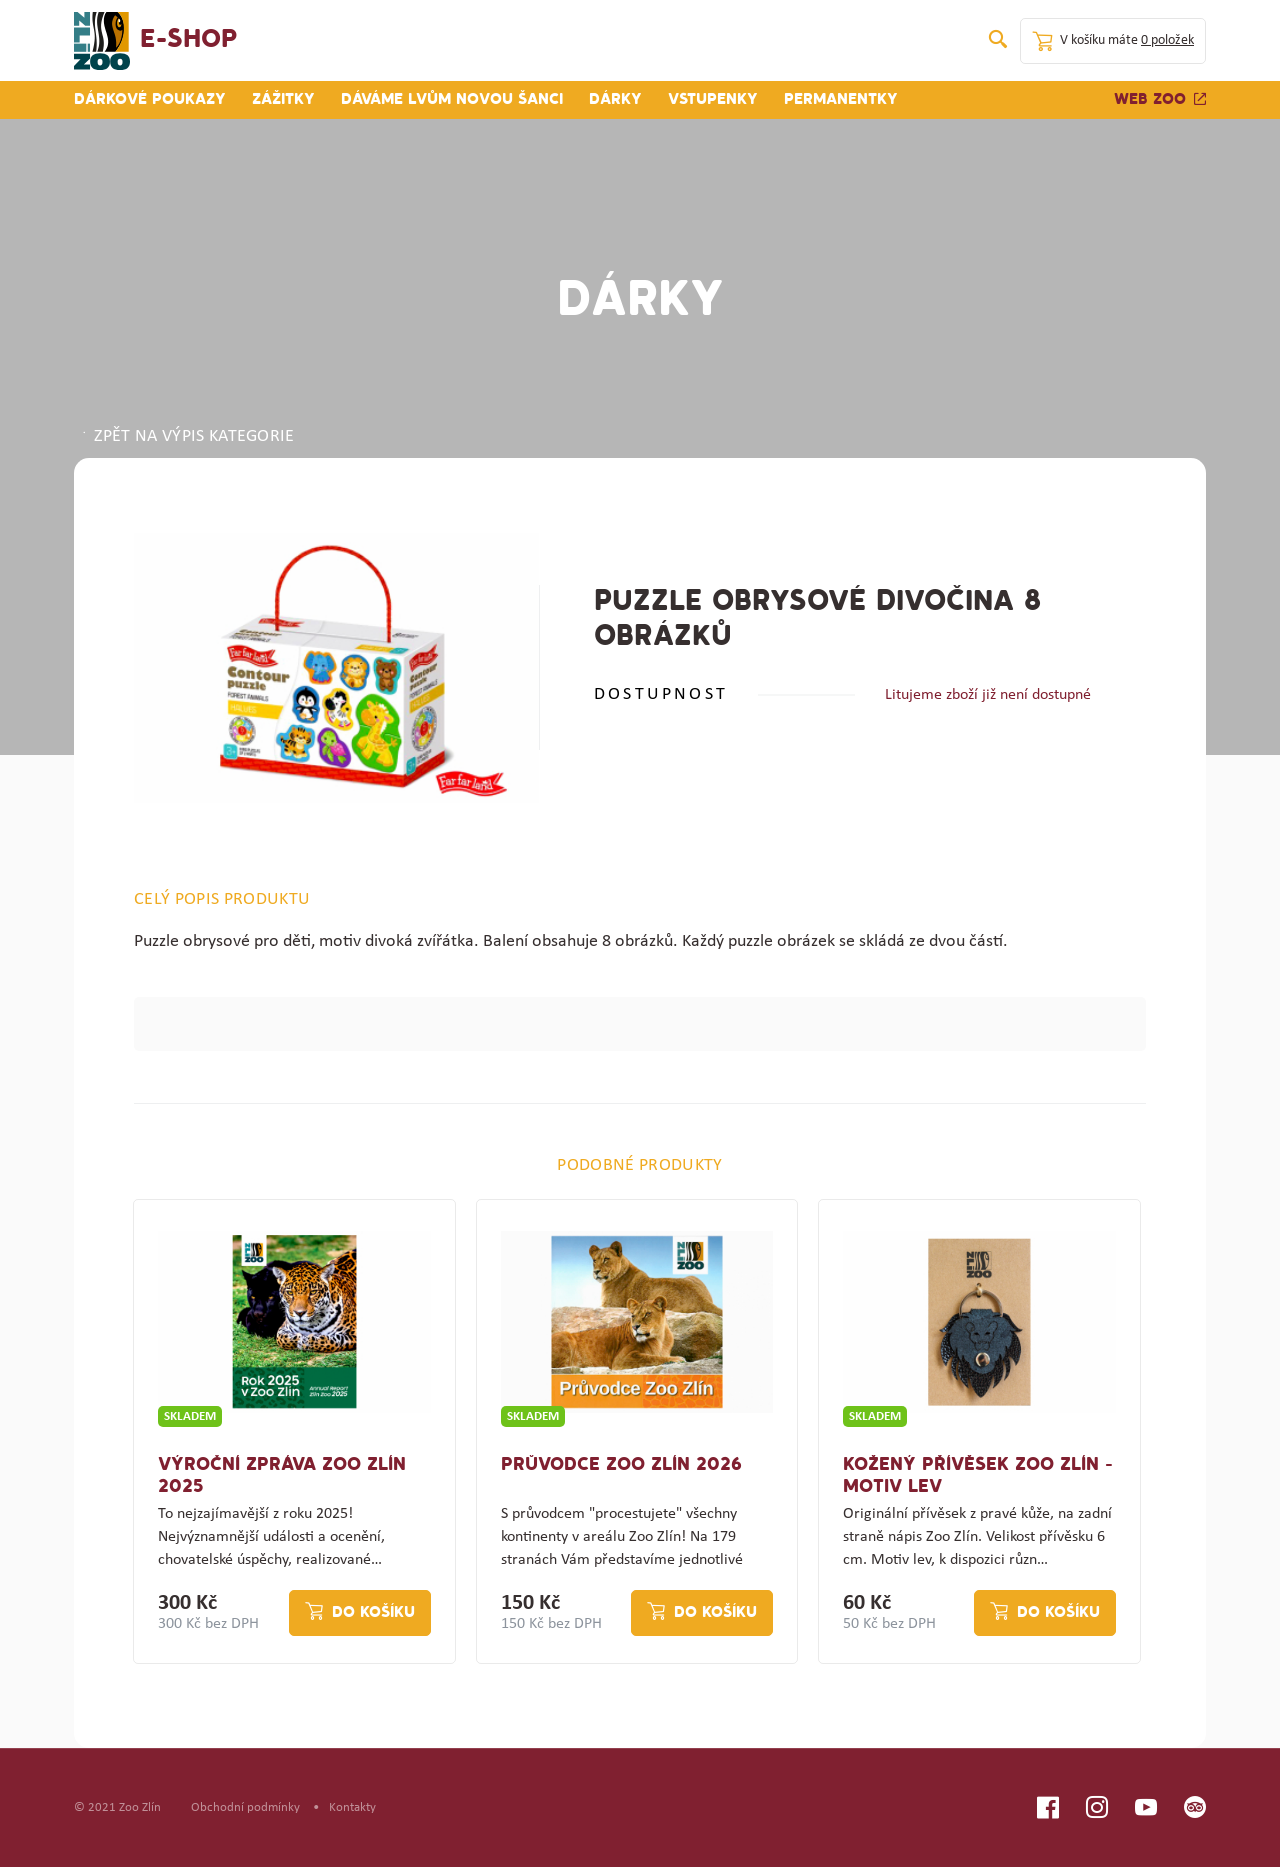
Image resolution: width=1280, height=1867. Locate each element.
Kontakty (352, 1807)
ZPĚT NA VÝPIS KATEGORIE (187, 437)
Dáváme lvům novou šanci (452, 100)
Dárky (615, 100)
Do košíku (373, 1613)
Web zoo (1160, 100)
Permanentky (841, 100)
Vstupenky (713, 100)
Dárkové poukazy (150, 100)
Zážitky (283, 100)
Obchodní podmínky (245, 1807)
